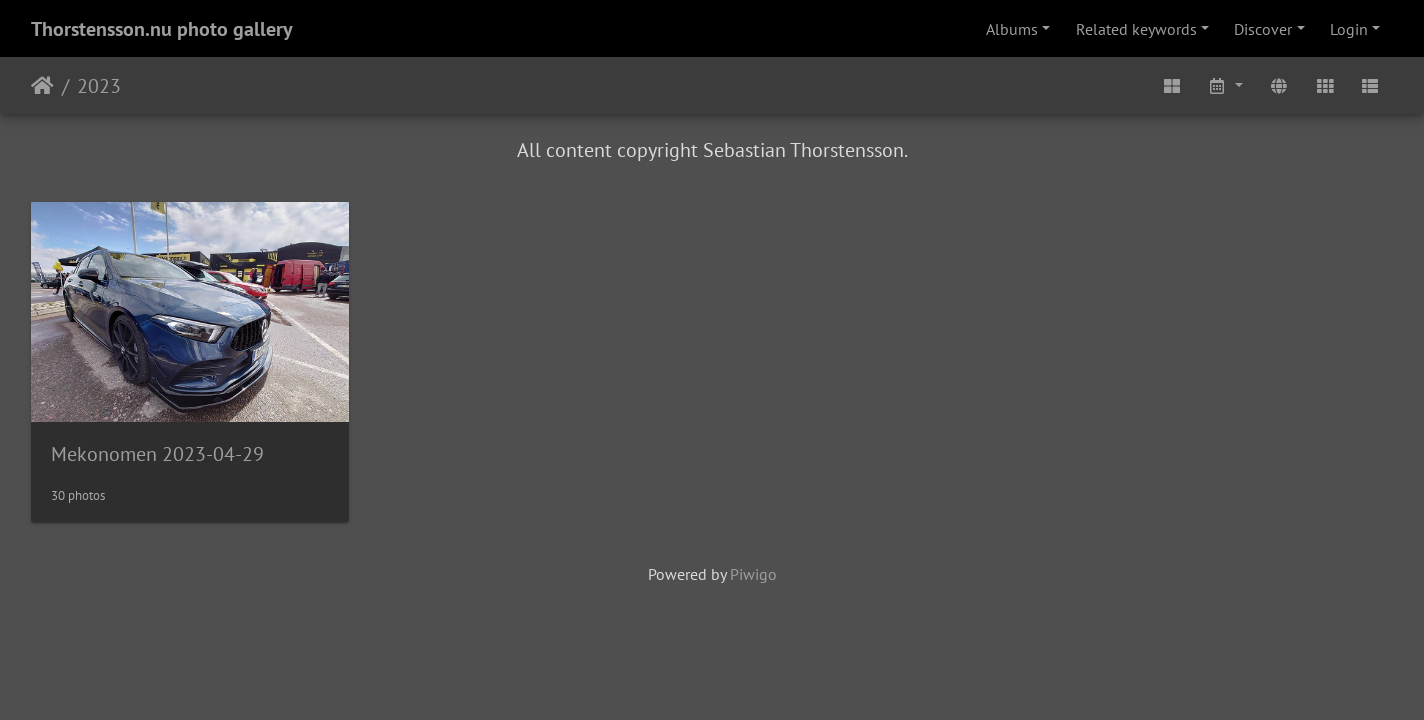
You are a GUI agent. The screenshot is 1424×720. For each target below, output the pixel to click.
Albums (1012, 29)
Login (1349, 29)
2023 (99, 86)
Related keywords (1136, 29)
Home (42, 86)
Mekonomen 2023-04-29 (157, 454)
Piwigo (753, 574)
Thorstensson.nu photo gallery (162, 29)
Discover (1263, 29)
